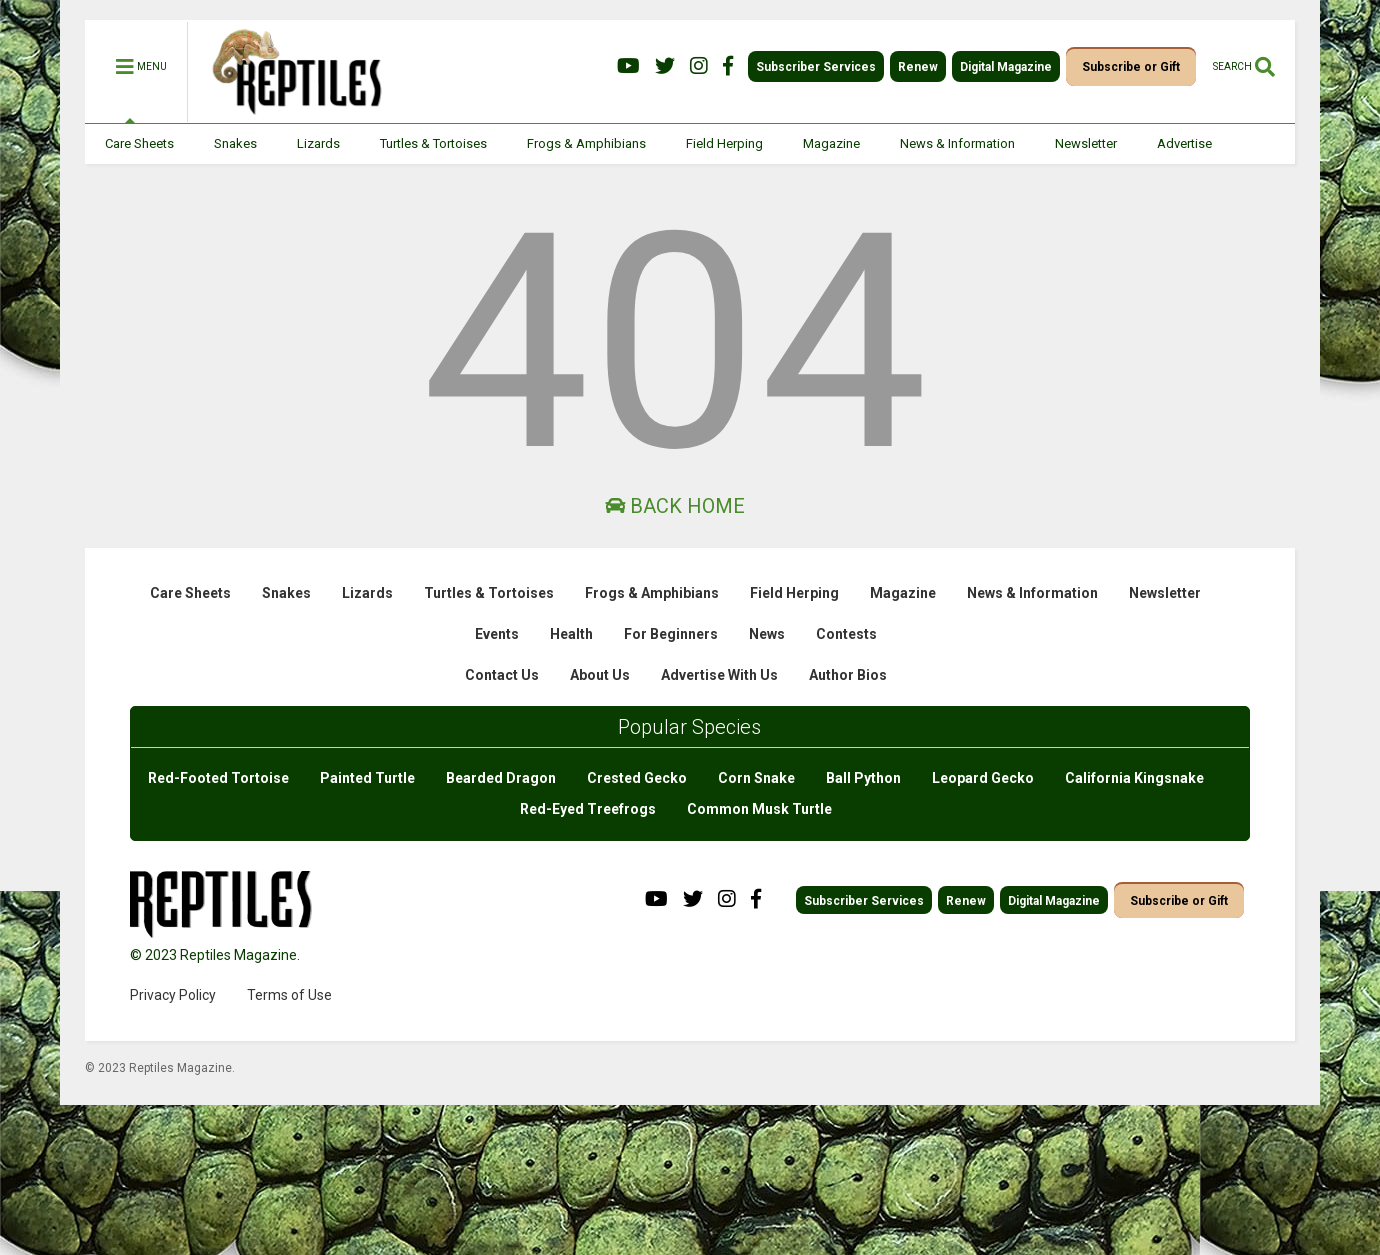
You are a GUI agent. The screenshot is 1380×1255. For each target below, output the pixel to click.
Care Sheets (139, 143)
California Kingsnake (1134, 778)
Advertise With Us (719, 675)
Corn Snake (756, 778)
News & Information (957, 143)
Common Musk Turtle (759, 809)
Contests (846, 634)
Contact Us (502, 675)
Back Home (675, 506)
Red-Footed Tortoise (218, 778)
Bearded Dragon (501, 778)
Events (497, 634)
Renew (918, 67)
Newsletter (1086, 143)
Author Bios (848, 675)
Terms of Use (289, 995)
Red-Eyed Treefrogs (588, 809)
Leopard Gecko (983, 778)
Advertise (1184, 143)
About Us (600, 675)
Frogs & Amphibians (586, 143)
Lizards (318, 143)
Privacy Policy (173, 995)
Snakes (235, 143)
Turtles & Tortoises (433, 143)
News (767, 634)
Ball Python (863, 778)
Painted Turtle (367, 778)
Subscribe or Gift (1131, 67)
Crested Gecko (637, 778)
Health (571, 634)
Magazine (831, 143)
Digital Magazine (1006, 67)
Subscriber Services (816, 67)
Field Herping (724, 143)
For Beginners (671, 634)
